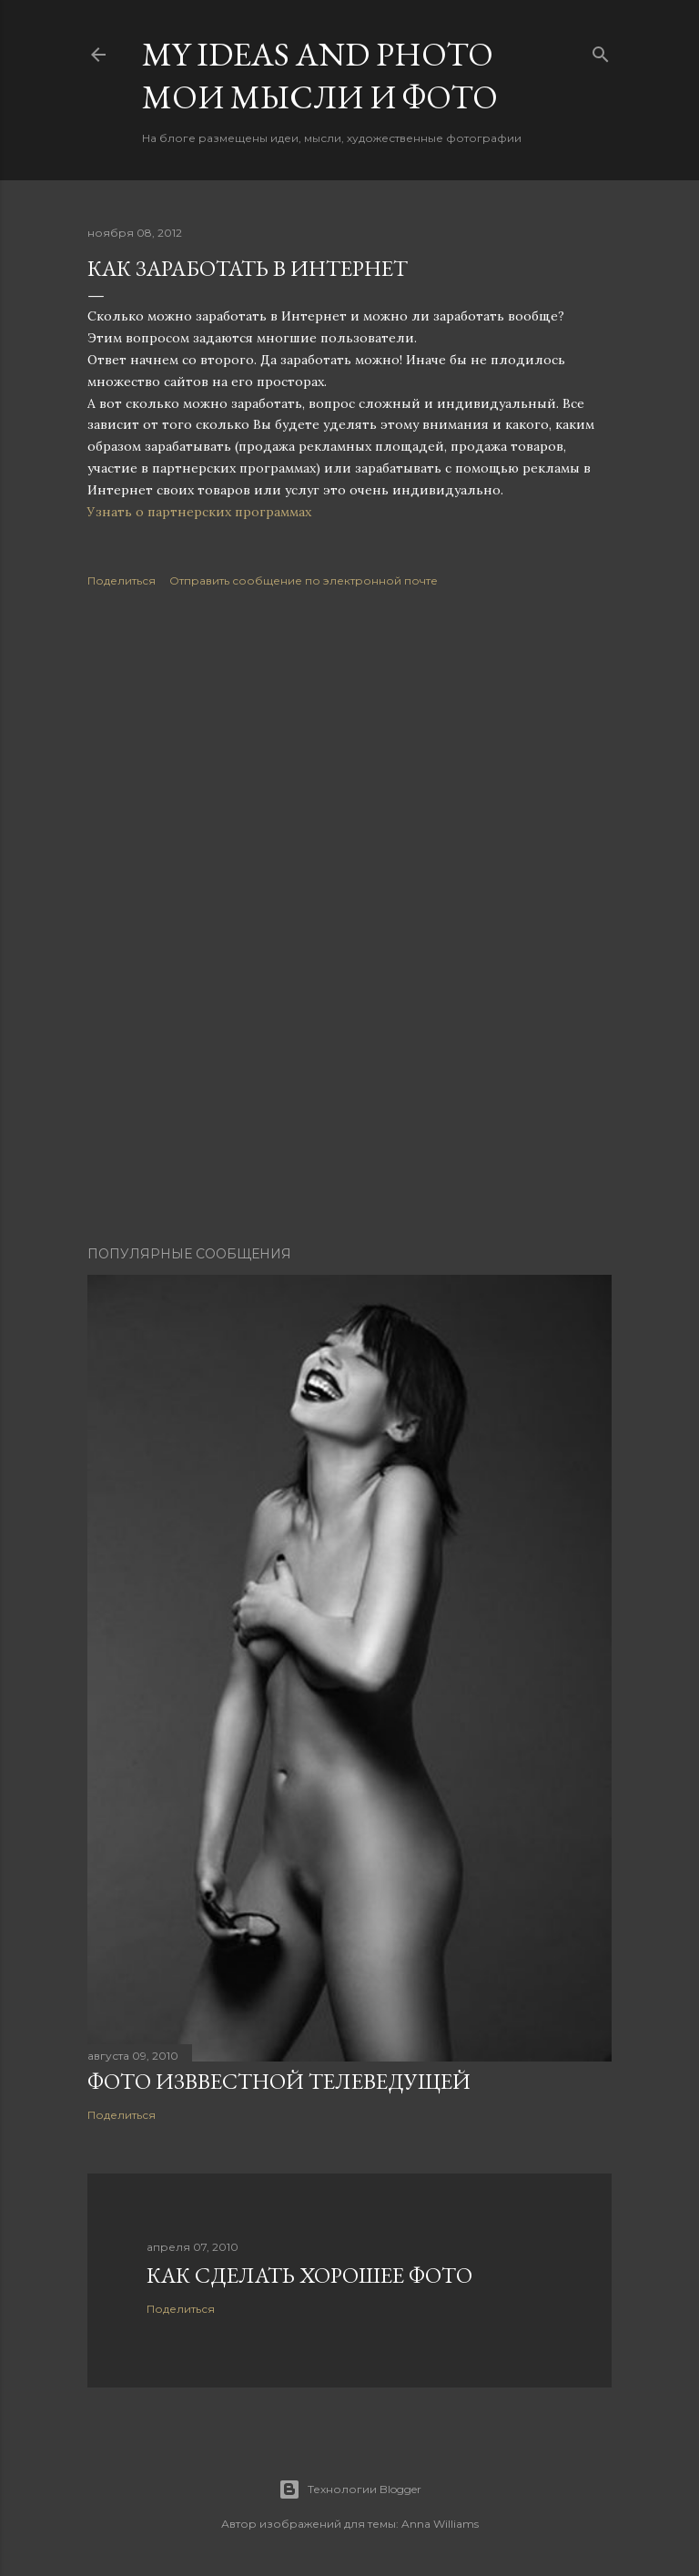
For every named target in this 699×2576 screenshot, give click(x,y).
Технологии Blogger (350, 2489)
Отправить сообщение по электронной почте (303, 580)
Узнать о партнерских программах (201, 512)
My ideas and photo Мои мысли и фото (320, 75)
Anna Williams (440, 2523)
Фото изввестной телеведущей (279, 2081)
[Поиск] (601, 50)
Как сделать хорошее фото (309, 2275)
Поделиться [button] (121, 580)
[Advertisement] (349, 766)
